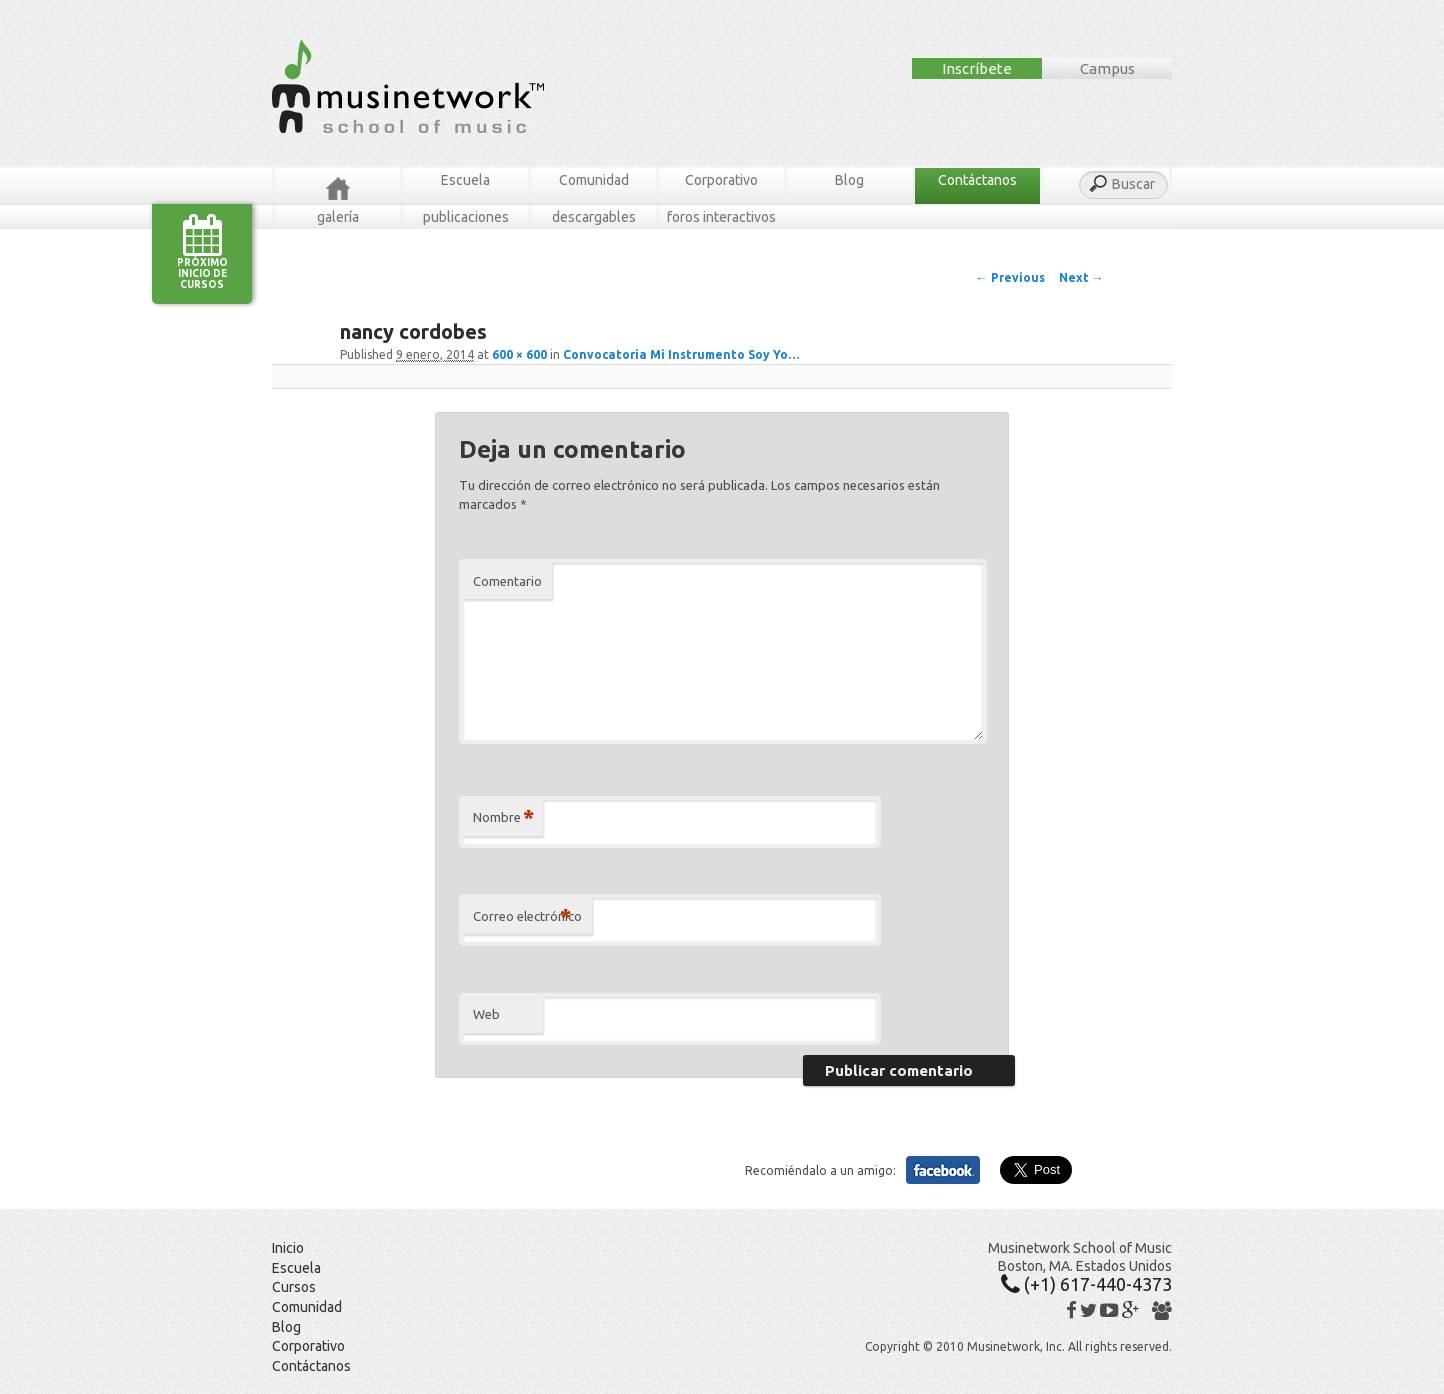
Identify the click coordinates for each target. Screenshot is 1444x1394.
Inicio (288, 1248)
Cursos (294, 1287)
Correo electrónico (527, 916)
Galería (338, 217)
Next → (1081, 277)
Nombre (503, 817)
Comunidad (594, 180)
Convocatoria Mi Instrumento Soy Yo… (681, 354)
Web (486, 1014)
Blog (849, 180)
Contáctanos (977, 180)
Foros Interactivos (721, 217)
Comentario (507, 581)
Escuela (465, 180)
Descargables (594, 217)
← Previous (1010, 277)
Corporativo (721, 180)
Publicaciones (466, 217)
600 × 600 (519, 354)
